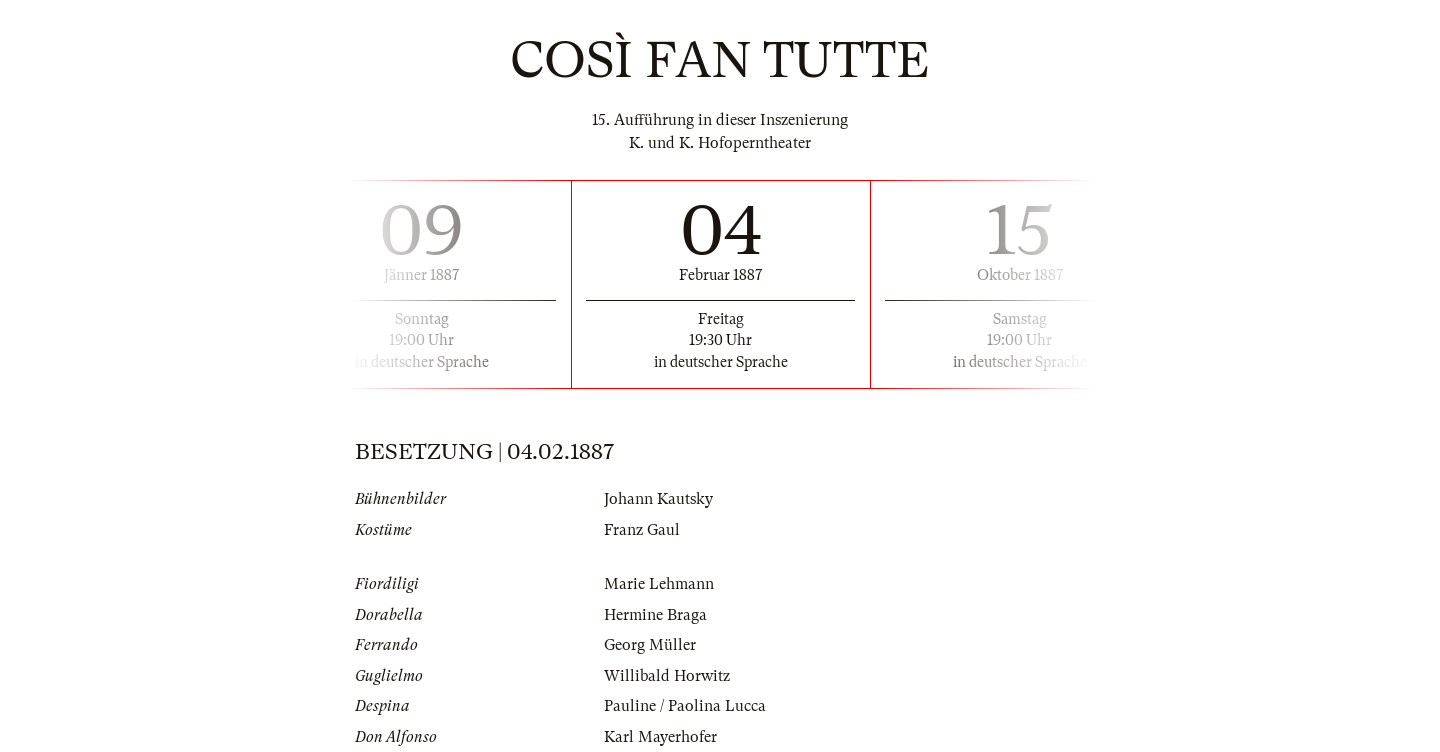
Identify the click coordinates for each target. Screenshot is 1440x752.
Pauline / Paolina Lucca (685, 706)
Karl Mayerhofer (660, 737)
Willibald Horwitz (667, 676)
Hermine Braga (655, 615)
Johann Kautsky (658, 499)
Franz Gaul (642, 530)
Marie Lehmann (659, 584)
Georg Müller (650, 645)
